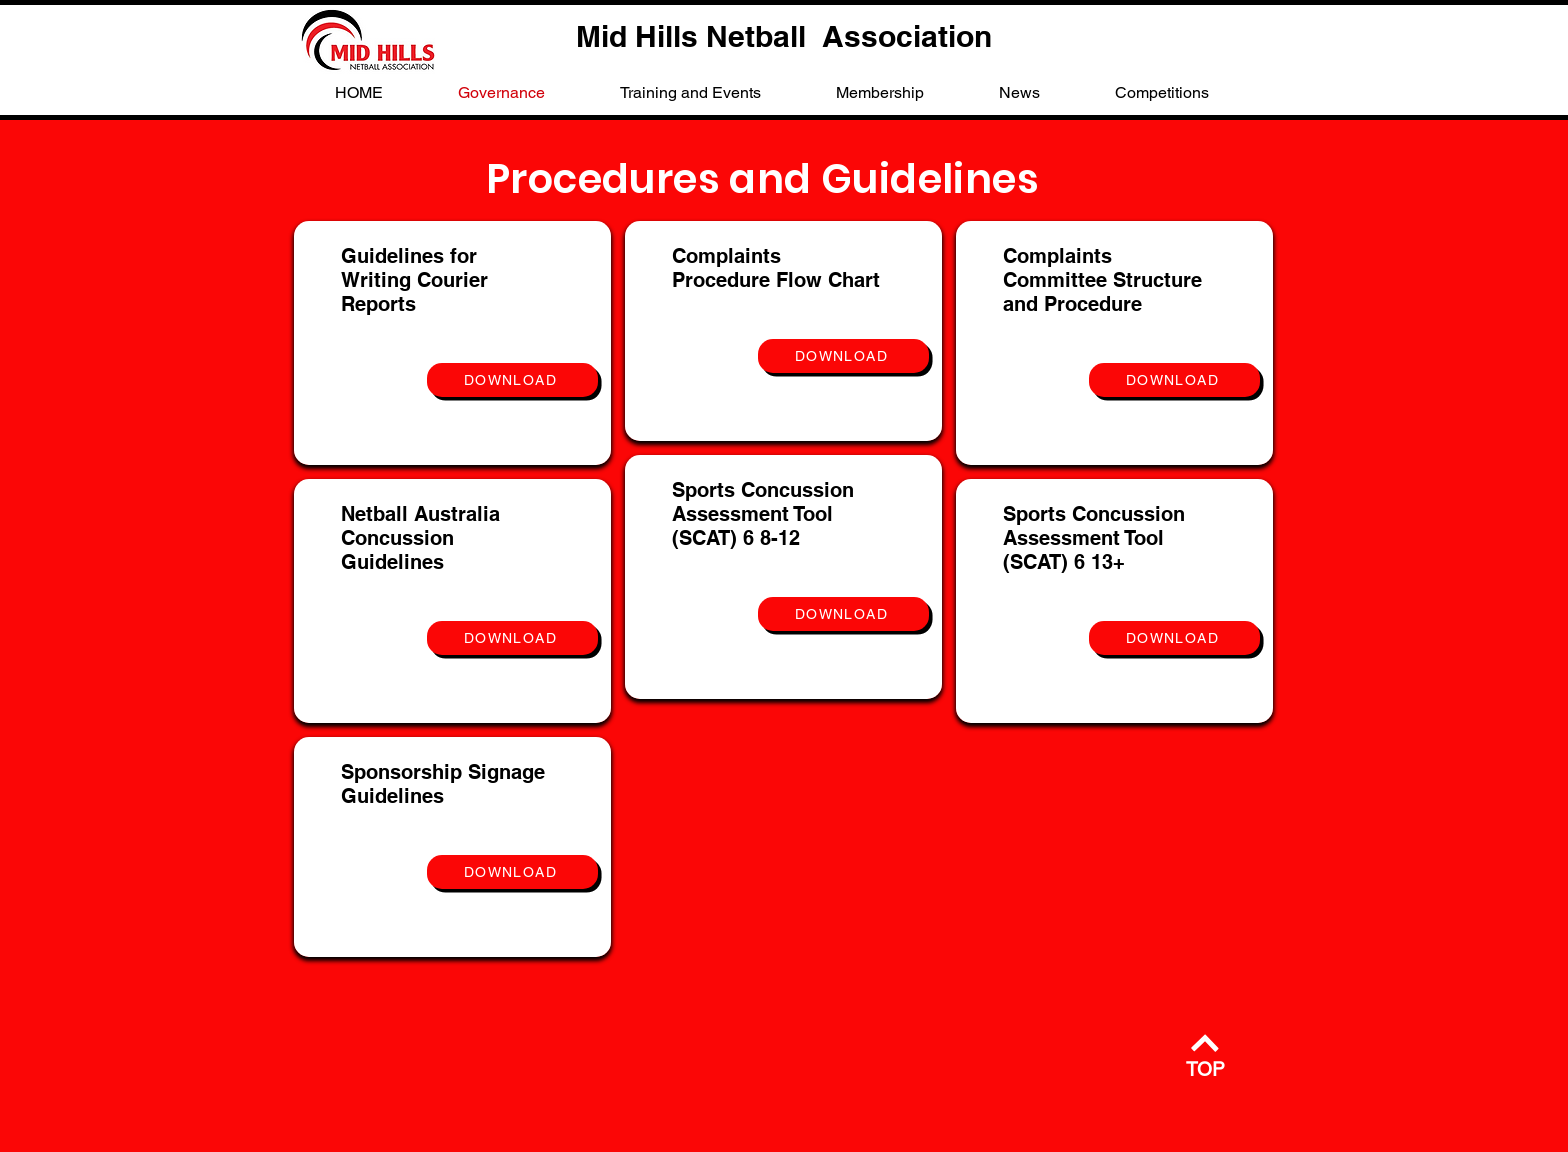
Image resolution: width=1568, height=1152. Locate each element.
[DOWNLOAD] (512, 380)
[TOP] (1205, 1054)
